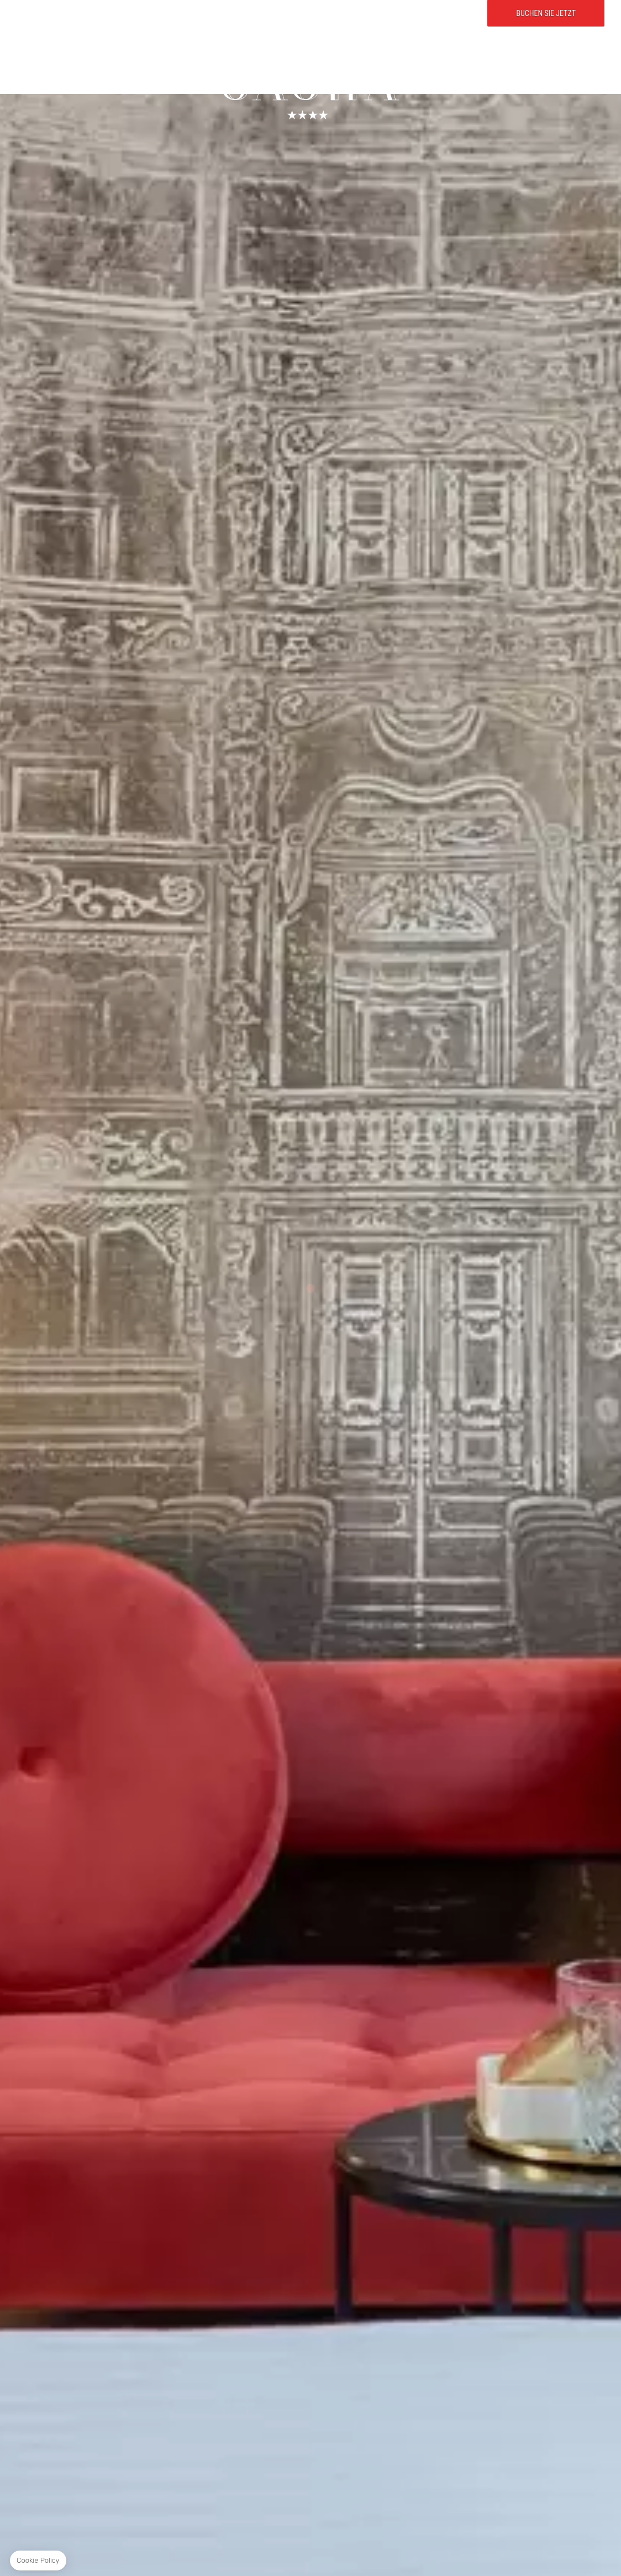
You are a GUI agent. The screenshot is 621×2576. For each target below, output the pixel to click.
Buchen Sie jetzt (546, 38)
